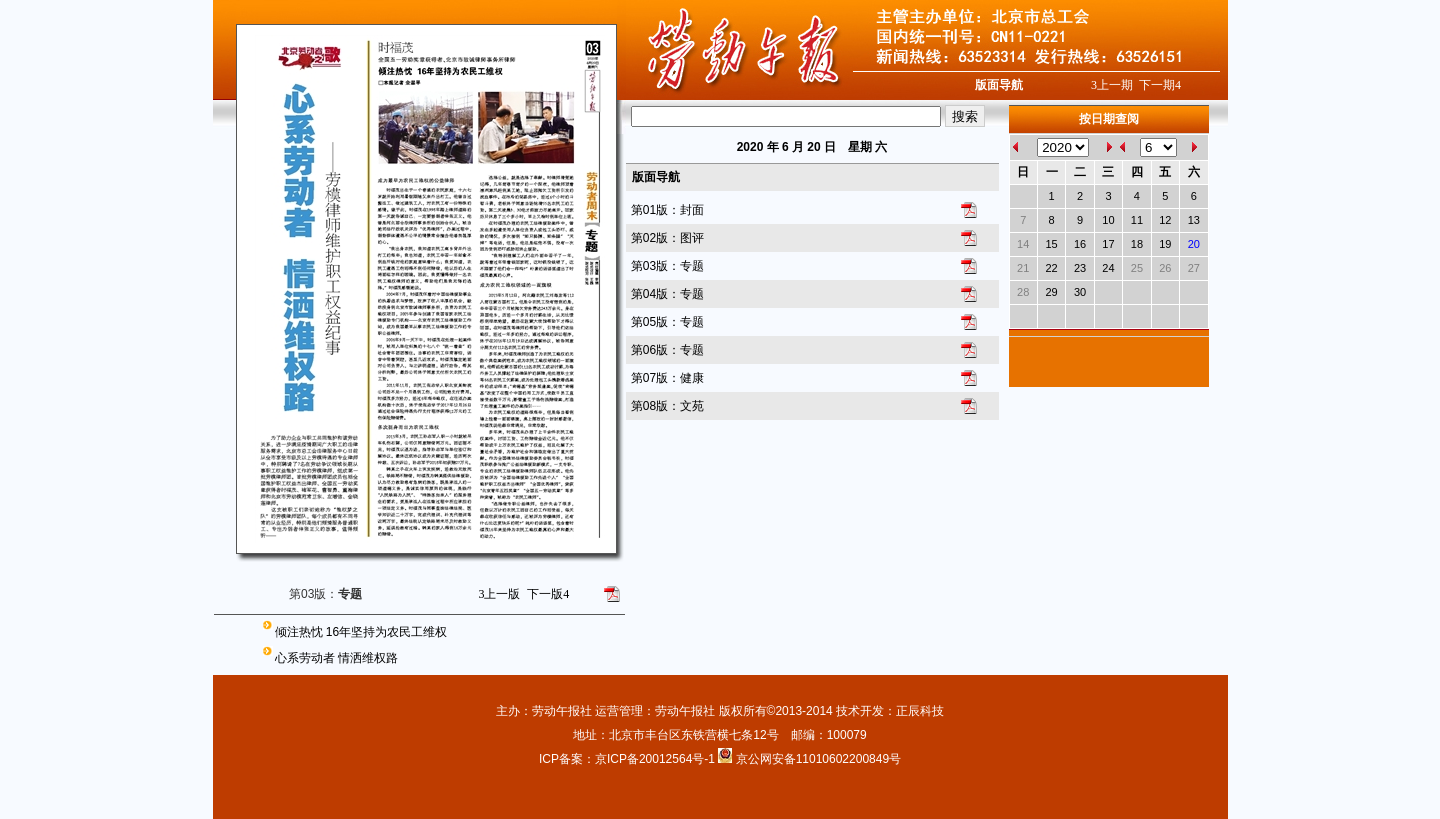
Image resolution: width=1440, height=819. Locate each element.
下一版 (548, 594)
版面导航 (999, 85)
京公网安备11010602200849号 (818, 759)
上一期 (1112, 85)
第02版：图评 (667, 238)
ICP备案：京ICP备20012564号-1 (628, 759)
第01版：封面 (667, 210)
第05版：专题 (667, 322)
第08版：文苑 (667, 406)
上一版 (499, 594)
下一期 (1160, 85)
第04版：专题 (667, 294)
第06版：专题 (667, 350)
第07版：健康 (667, 378)
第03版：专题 (667, 266)
